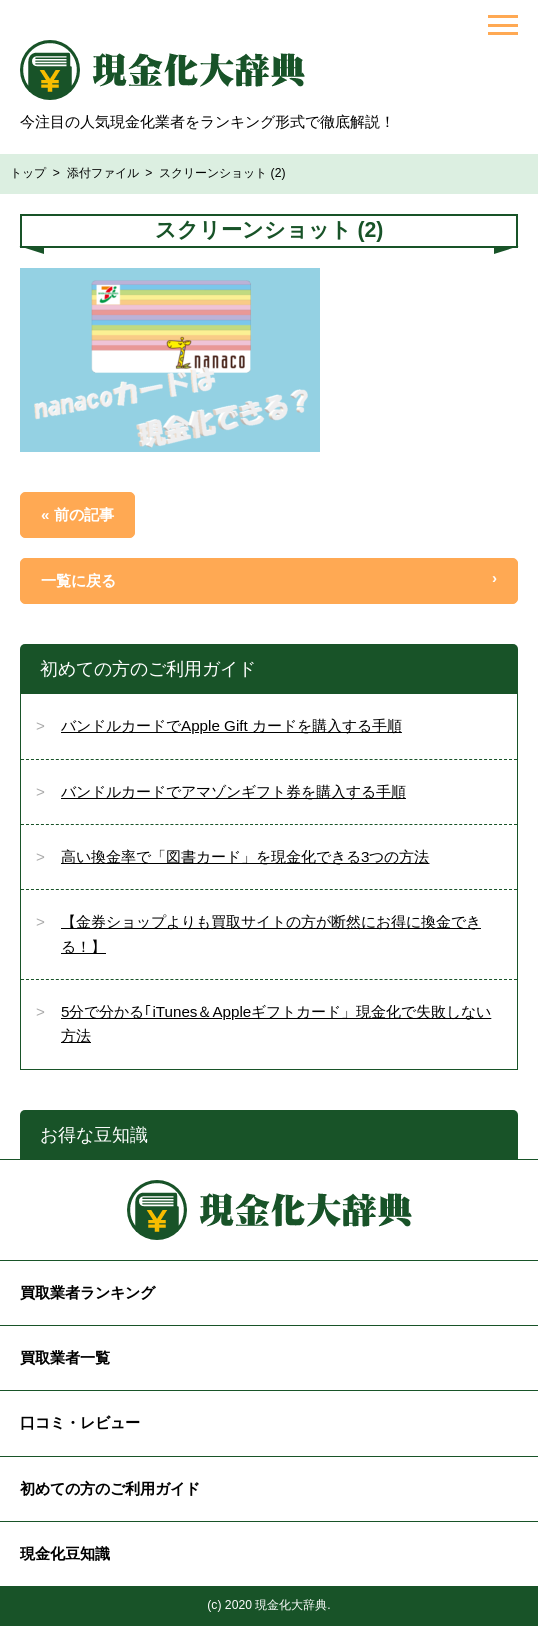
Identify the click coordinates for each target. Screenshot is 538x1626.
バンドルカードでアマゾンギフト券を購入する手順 (233, 791)
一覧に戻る (78, 580)
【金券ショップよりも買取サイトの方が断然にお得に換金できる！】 (271, 933)
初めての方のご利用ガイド (110, 1488)
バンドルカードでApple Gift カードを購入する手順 (231, 725)
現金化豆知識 (65, 1553)
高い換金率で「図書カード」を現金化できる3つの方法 (245, 856)
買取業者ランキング (87, 1292)
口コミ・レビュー (80, 1422)
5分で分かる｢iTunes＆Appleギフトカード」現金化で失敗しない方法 (276, 1023)
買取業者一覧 (65, 1357)
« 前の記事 (77, 514)
